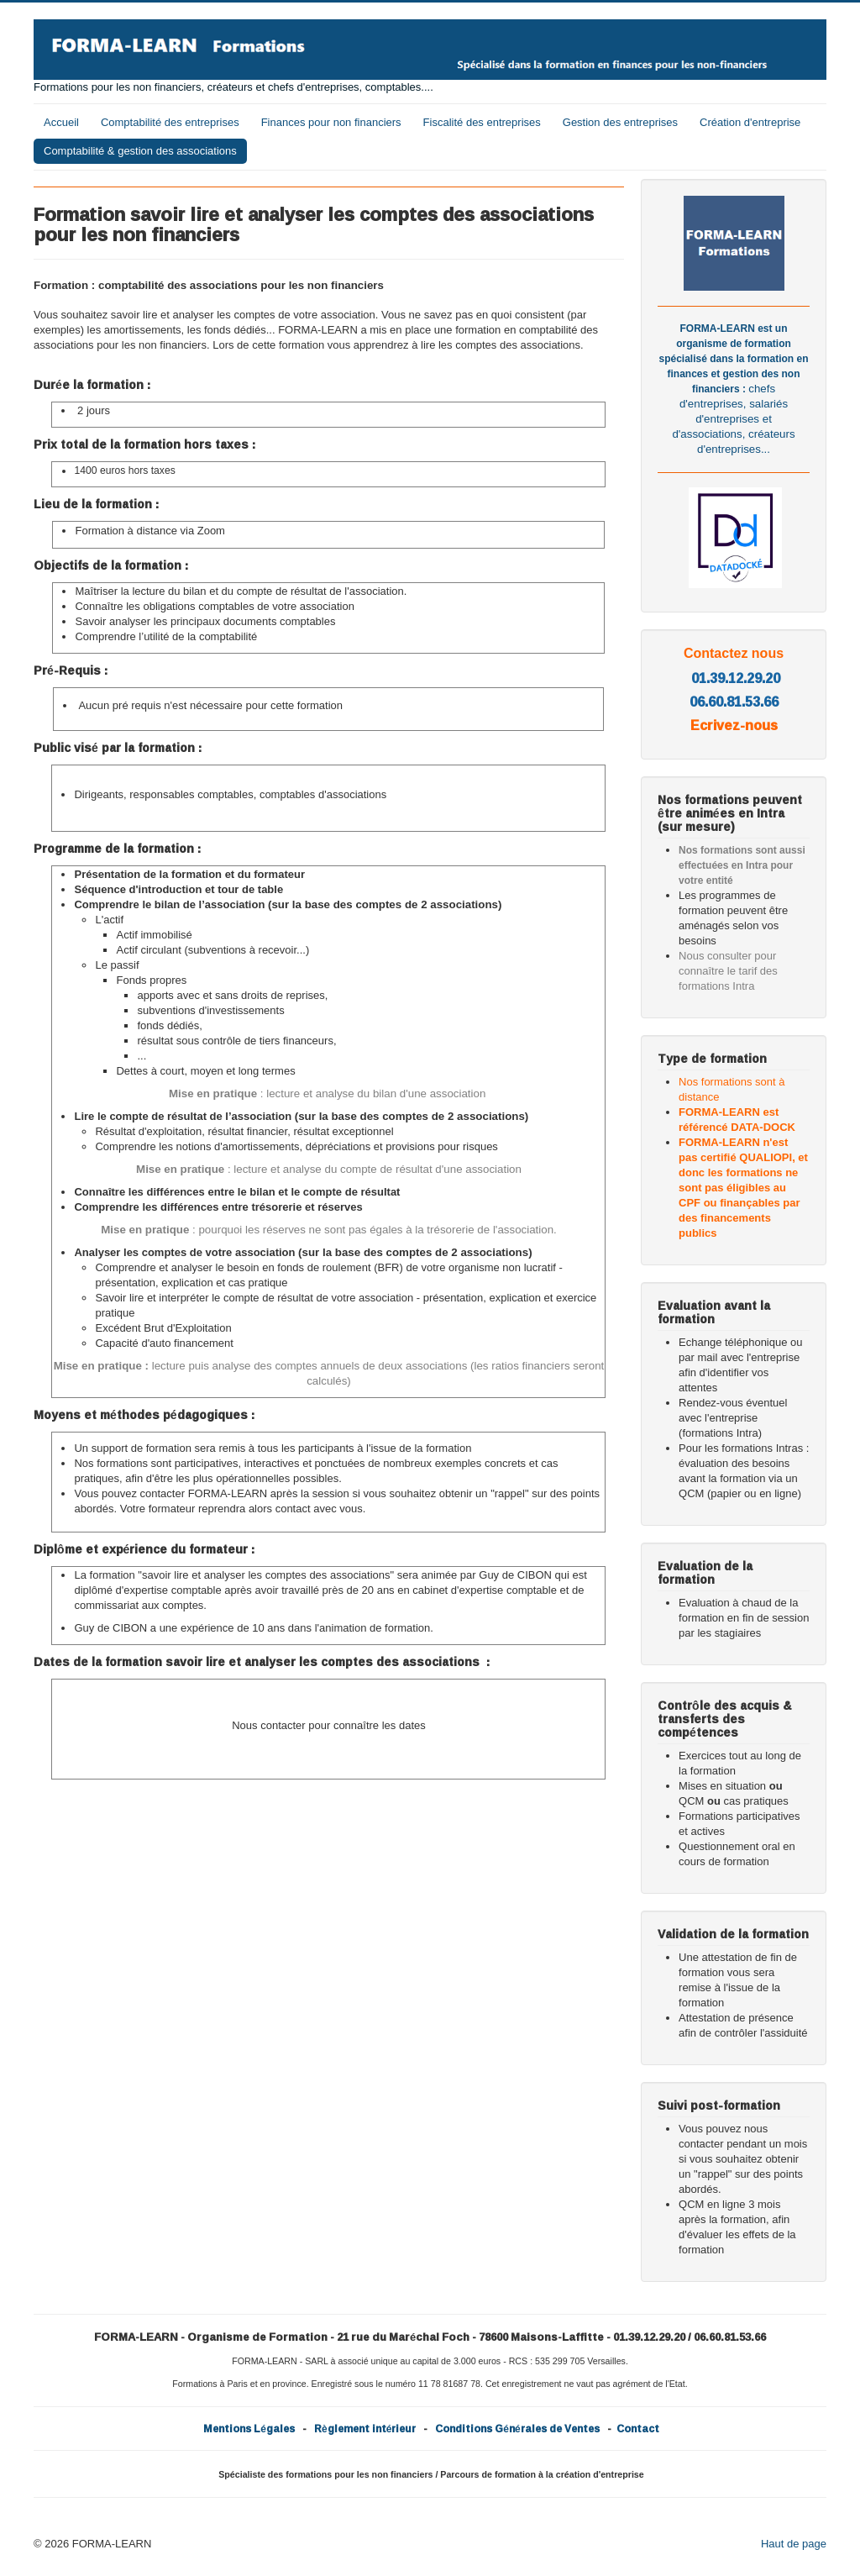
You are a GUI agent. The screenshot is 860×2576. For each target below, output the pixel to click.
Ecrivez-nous (734, 725)
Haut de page (793, 2543)
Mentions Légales (249, 2428)
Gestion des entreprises (620, 122)
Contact (637, 2428)
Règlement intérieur (365, 2428)
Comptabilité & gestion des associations (140, 151)
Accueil (61, 122)
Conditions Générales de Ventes (517, 2428)
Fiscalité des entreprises (482, 122)
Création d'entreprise (750, 122)
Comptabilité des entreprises (170, 122)
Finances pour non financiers (331, 122)
